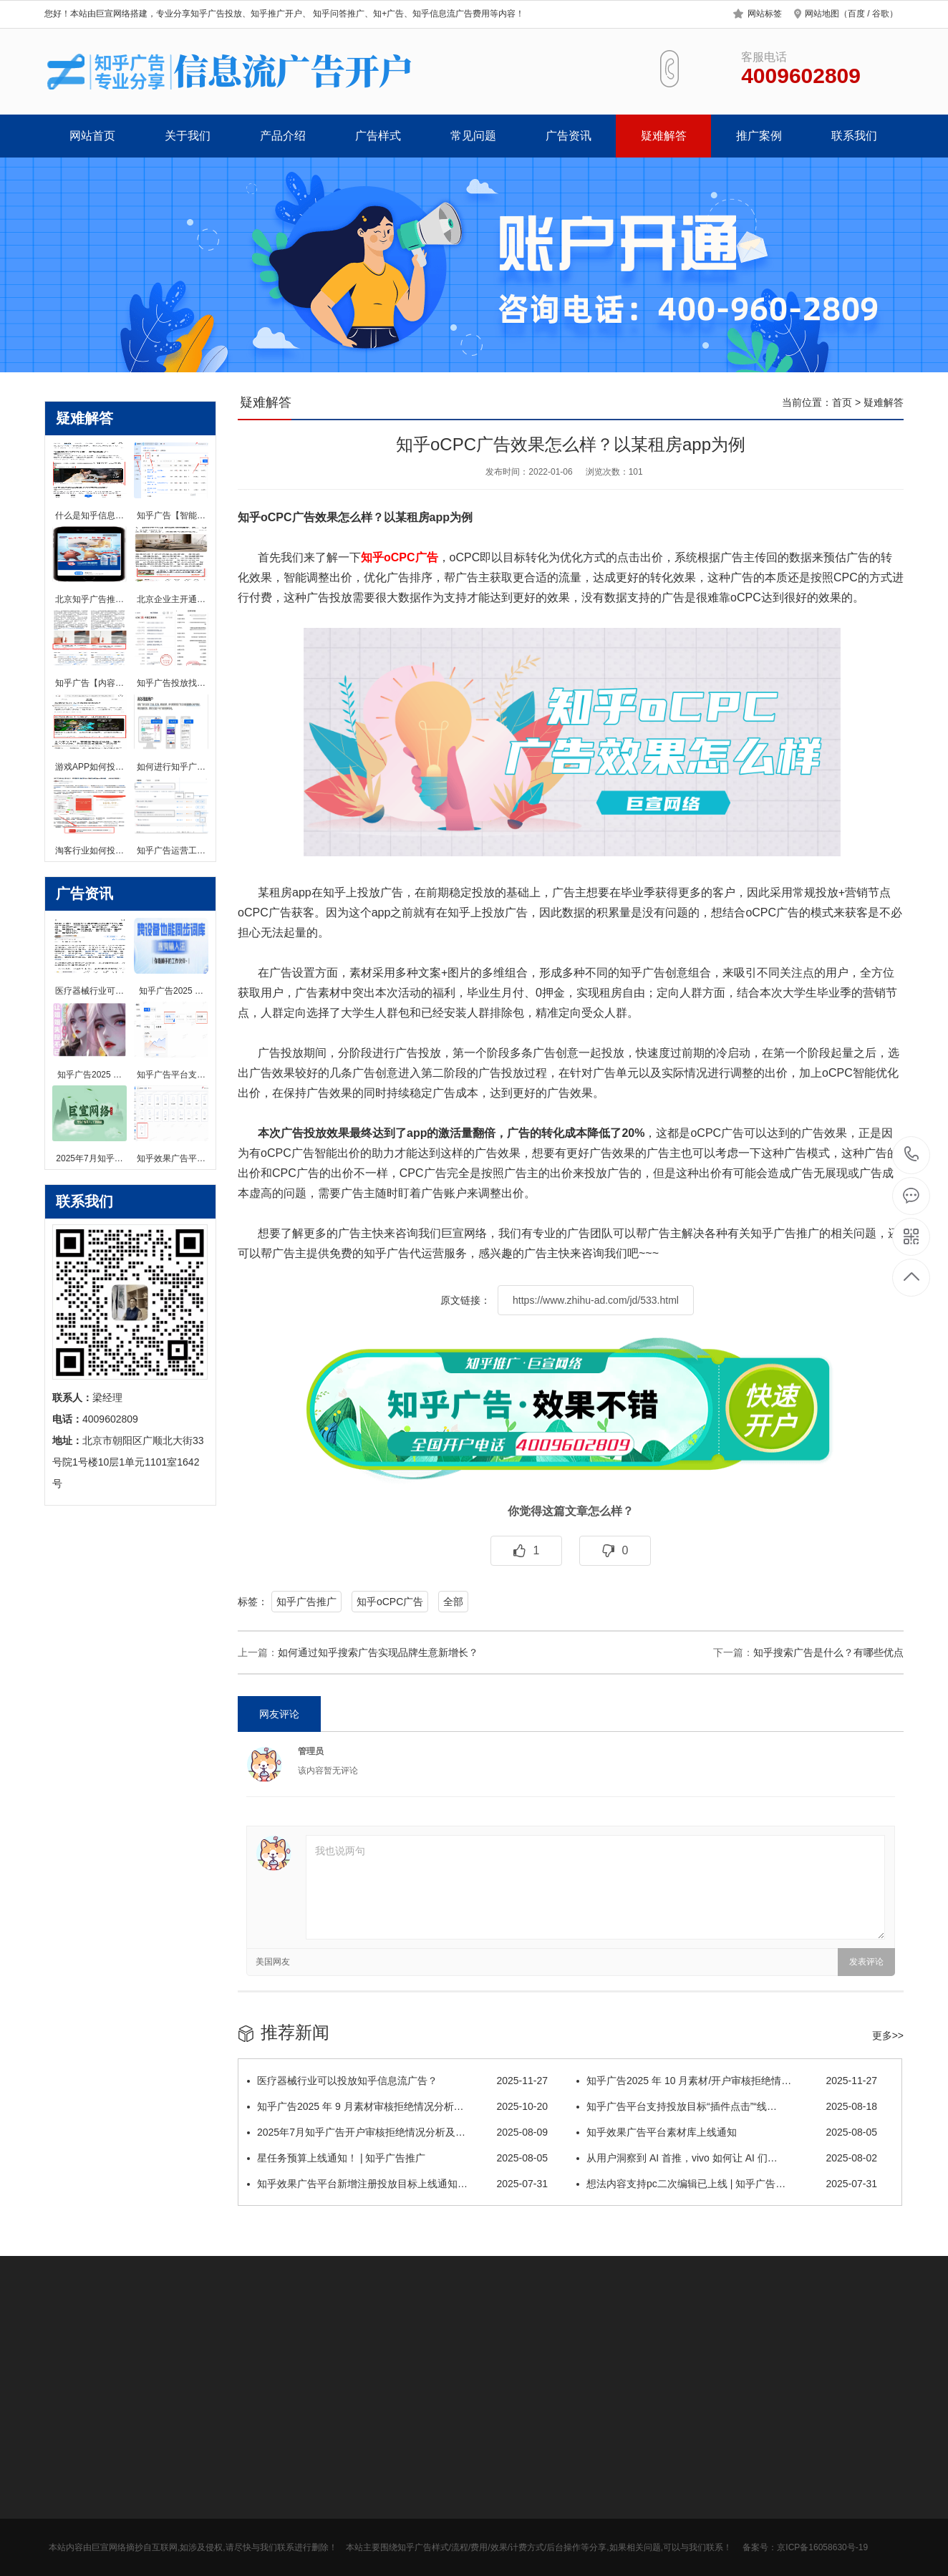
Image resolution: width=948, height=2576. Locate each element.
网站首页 (92, 136)
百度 (856, 14)
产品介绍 (283, 136)
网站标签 (765, 14)
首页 (842, 402)
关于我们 (188, 136)
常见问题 (473, 136)
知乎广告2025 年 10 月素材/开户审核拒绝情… (726, 2080)
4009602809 (912, 1154)
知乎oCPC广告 (390, 1601)
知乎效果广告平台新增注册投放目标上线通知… (397, 2184)
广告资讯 (568, 136)
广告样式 (378, 136)
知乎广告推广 (306, 1601)
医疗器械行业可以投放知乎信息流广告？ (397, 2080)
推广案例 (759, 136)
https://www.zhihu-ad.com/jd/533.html (596, 1300)
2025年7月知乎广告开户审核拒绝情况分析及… (397, 2132)
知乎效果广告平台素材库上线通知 (726, 2132)
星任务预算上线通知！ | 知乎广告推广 (397, 2158)
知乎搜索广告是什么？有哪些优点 (828, 1652)
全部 (453, 1601)
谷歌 (880, 14)
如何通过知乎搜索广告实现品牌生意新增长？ (378, 1652)
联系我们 (854, 136)
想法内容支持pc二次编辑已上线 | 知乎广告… (726, 2184)
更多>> (888, 2035)
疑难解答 (664, 136)
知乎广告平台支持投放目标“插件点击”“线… (726, 2106)
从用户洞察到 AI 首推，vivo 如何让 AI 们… (726, 2158)
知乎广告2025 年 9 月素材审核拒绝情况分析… (397, 2106)
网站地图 (822, 14)
